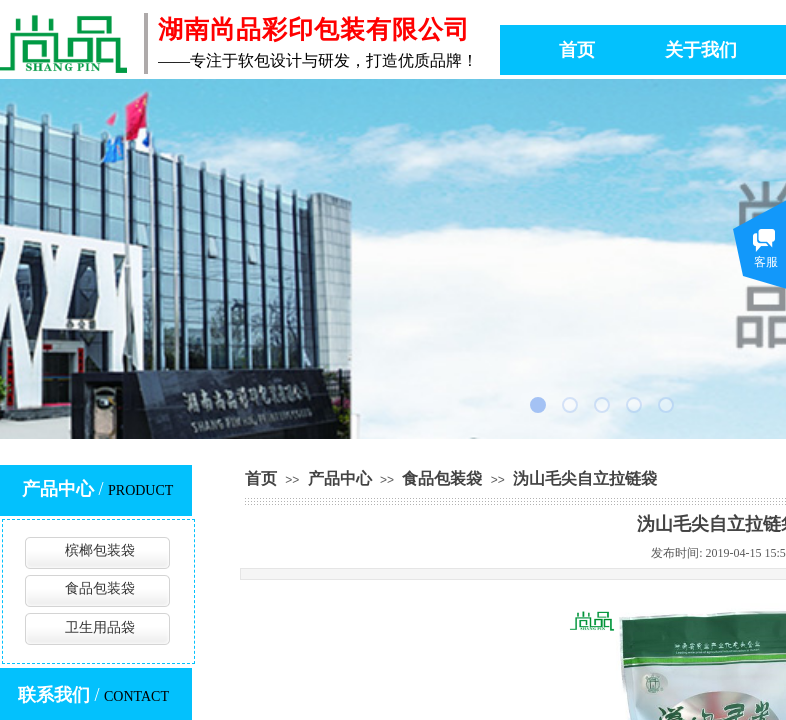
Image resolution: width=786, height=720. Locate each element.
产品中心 (340, 478)
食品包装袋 (442, 478)
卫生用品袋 (100, 627)
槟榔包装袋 (100, 550)
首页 (261, 478)
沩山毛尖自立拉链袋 (585, 478)
